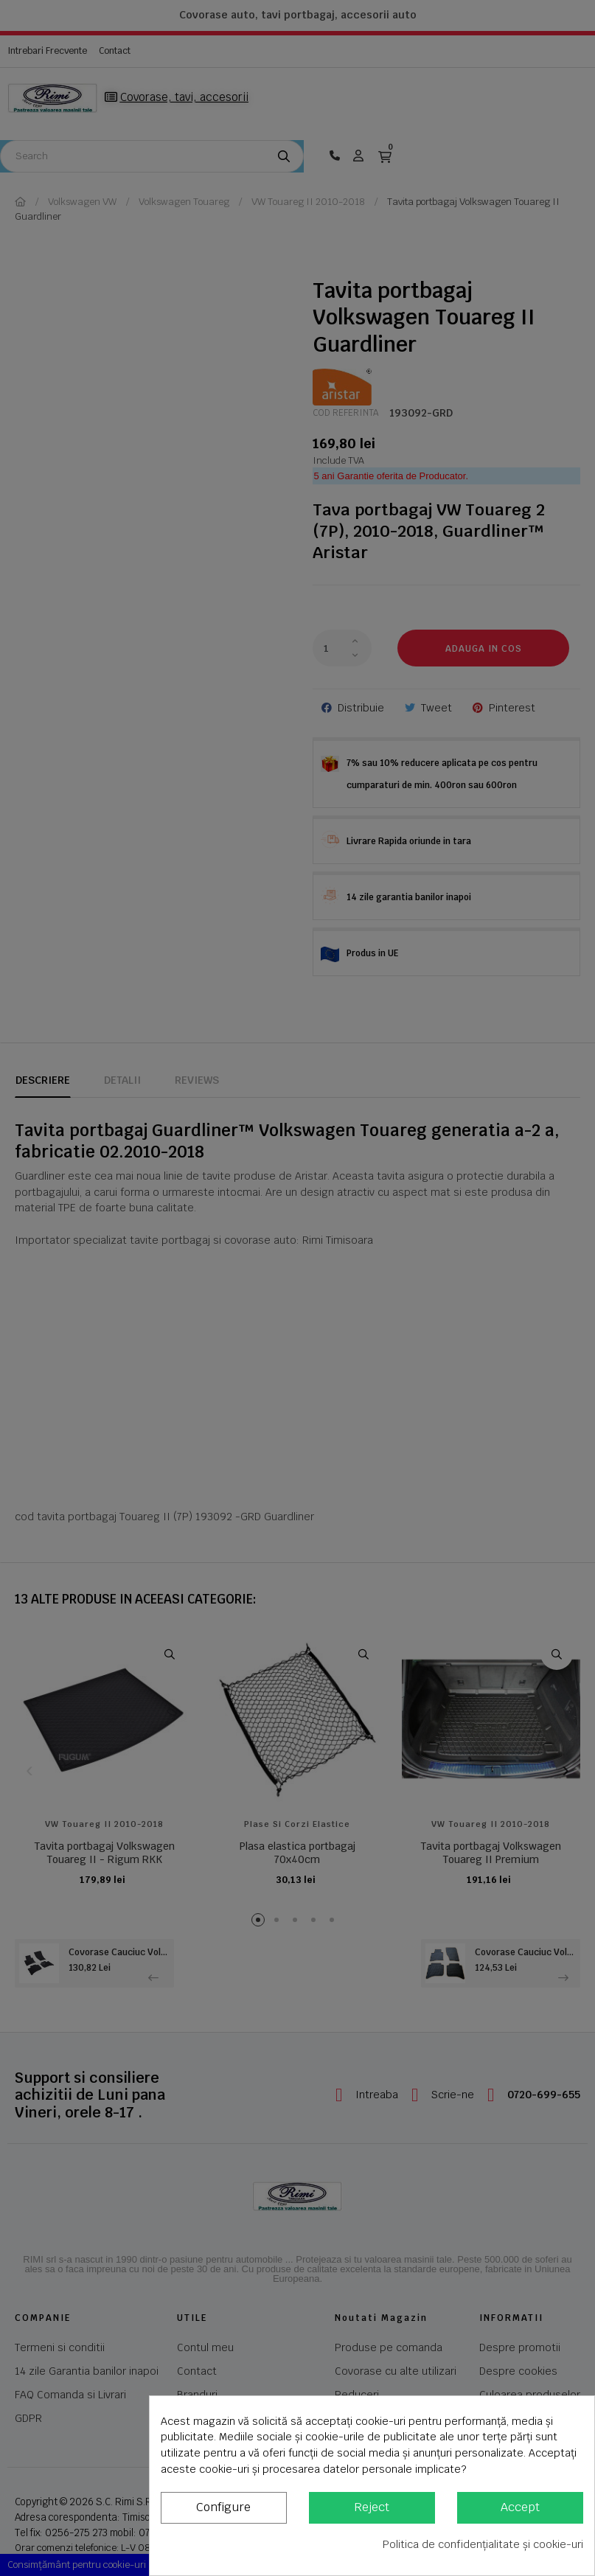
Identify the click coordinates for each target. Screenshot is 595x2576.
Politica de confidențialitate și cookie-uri (483, 2544)
